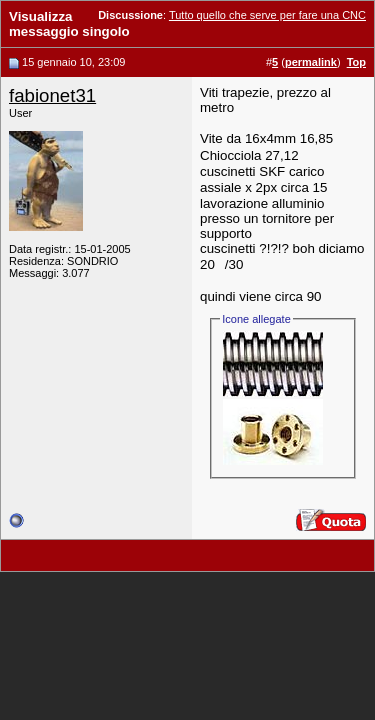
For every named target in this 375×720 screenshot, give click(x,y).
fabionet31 (52, 95)
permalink (311, 62)
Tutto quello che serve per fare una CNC (267, 15)
